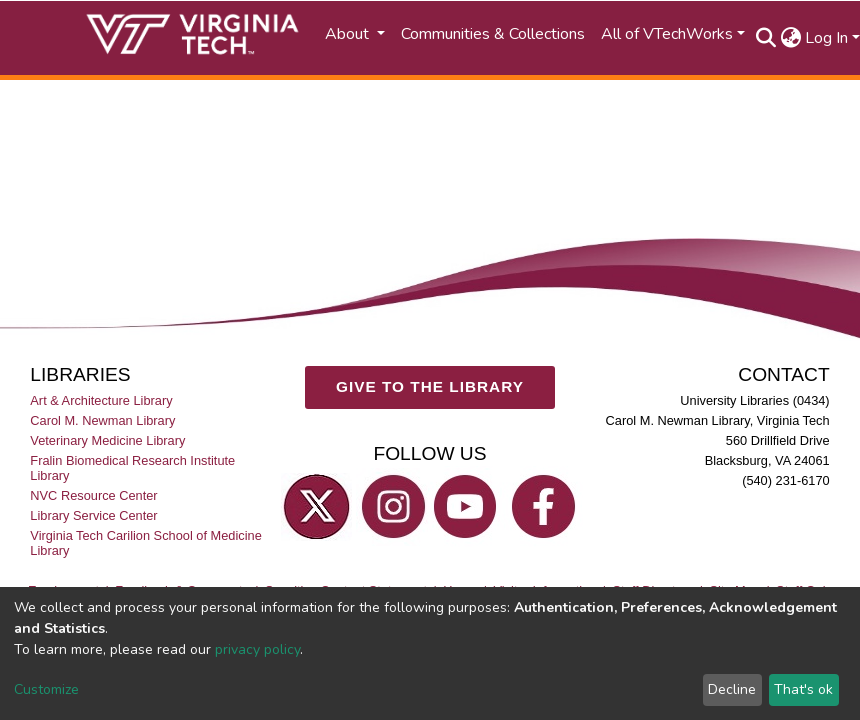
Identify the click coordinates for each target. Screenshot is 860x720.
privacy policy (257, 649)
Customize (46, 689)
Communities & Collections (493, 34)
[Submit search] (765, 38)
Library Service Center (93, 515)
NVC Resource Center (93, 495)
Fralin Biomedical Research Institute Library (132, 468)
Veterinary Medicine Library (107, 440)
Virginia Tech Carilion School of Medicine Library (145, 543)
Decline (732, 689)
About (349, 34)
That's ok (803, 689)
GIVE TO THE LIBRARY (430, 386)
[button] (790, 38)
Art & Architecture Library (101, 400)
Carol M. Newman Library (102, 420)
